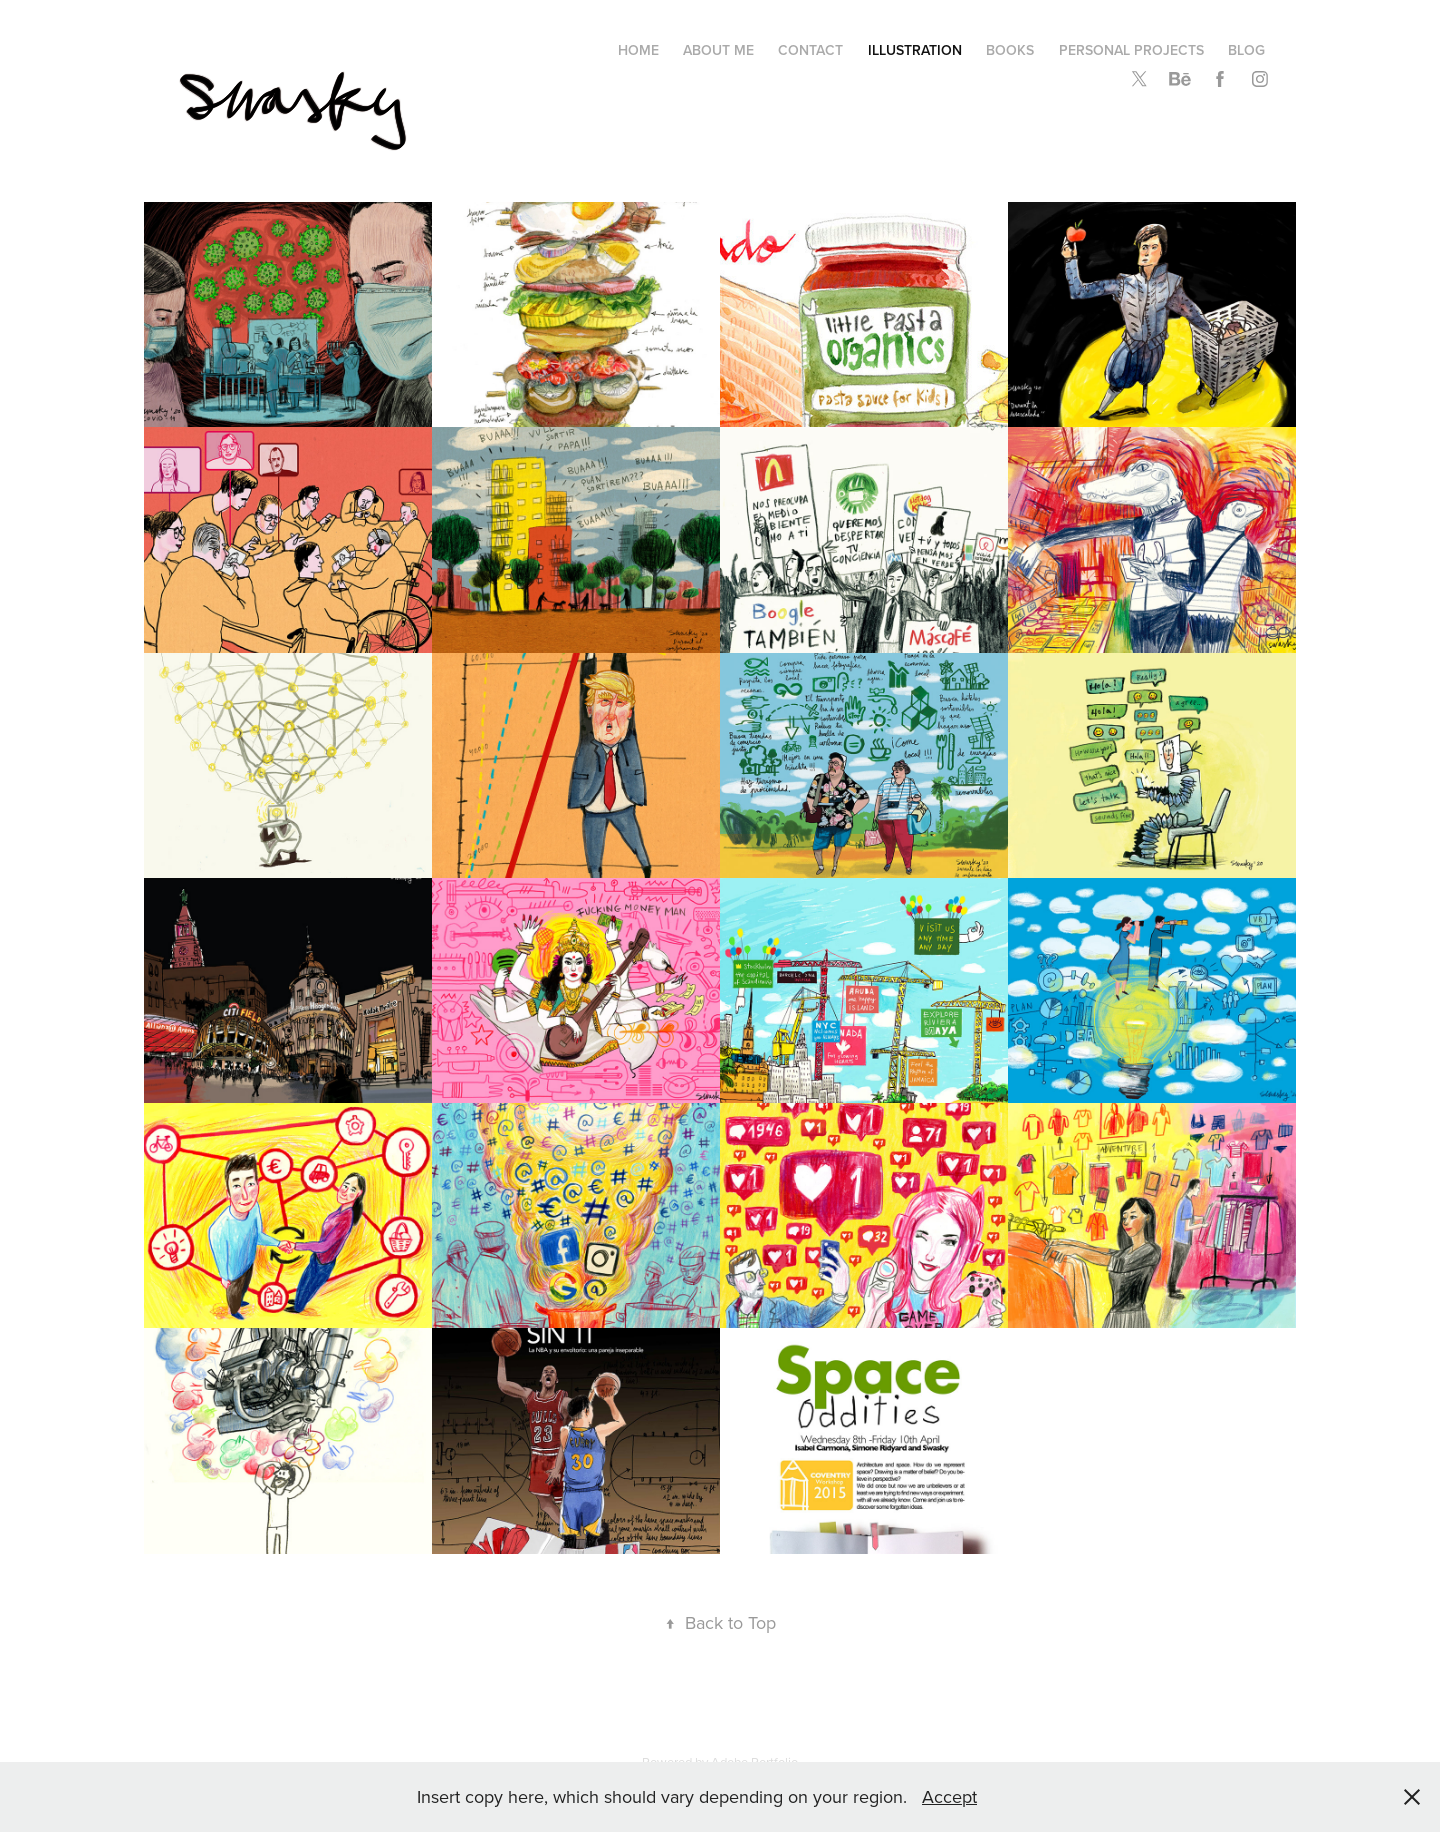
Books (1010, 50)
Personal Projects (1131, 50)
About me (718, 50)
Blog (1246, 50)
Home (638, 50)
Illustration (915, 50)
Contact (810, 50)
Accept (949, 1796)
